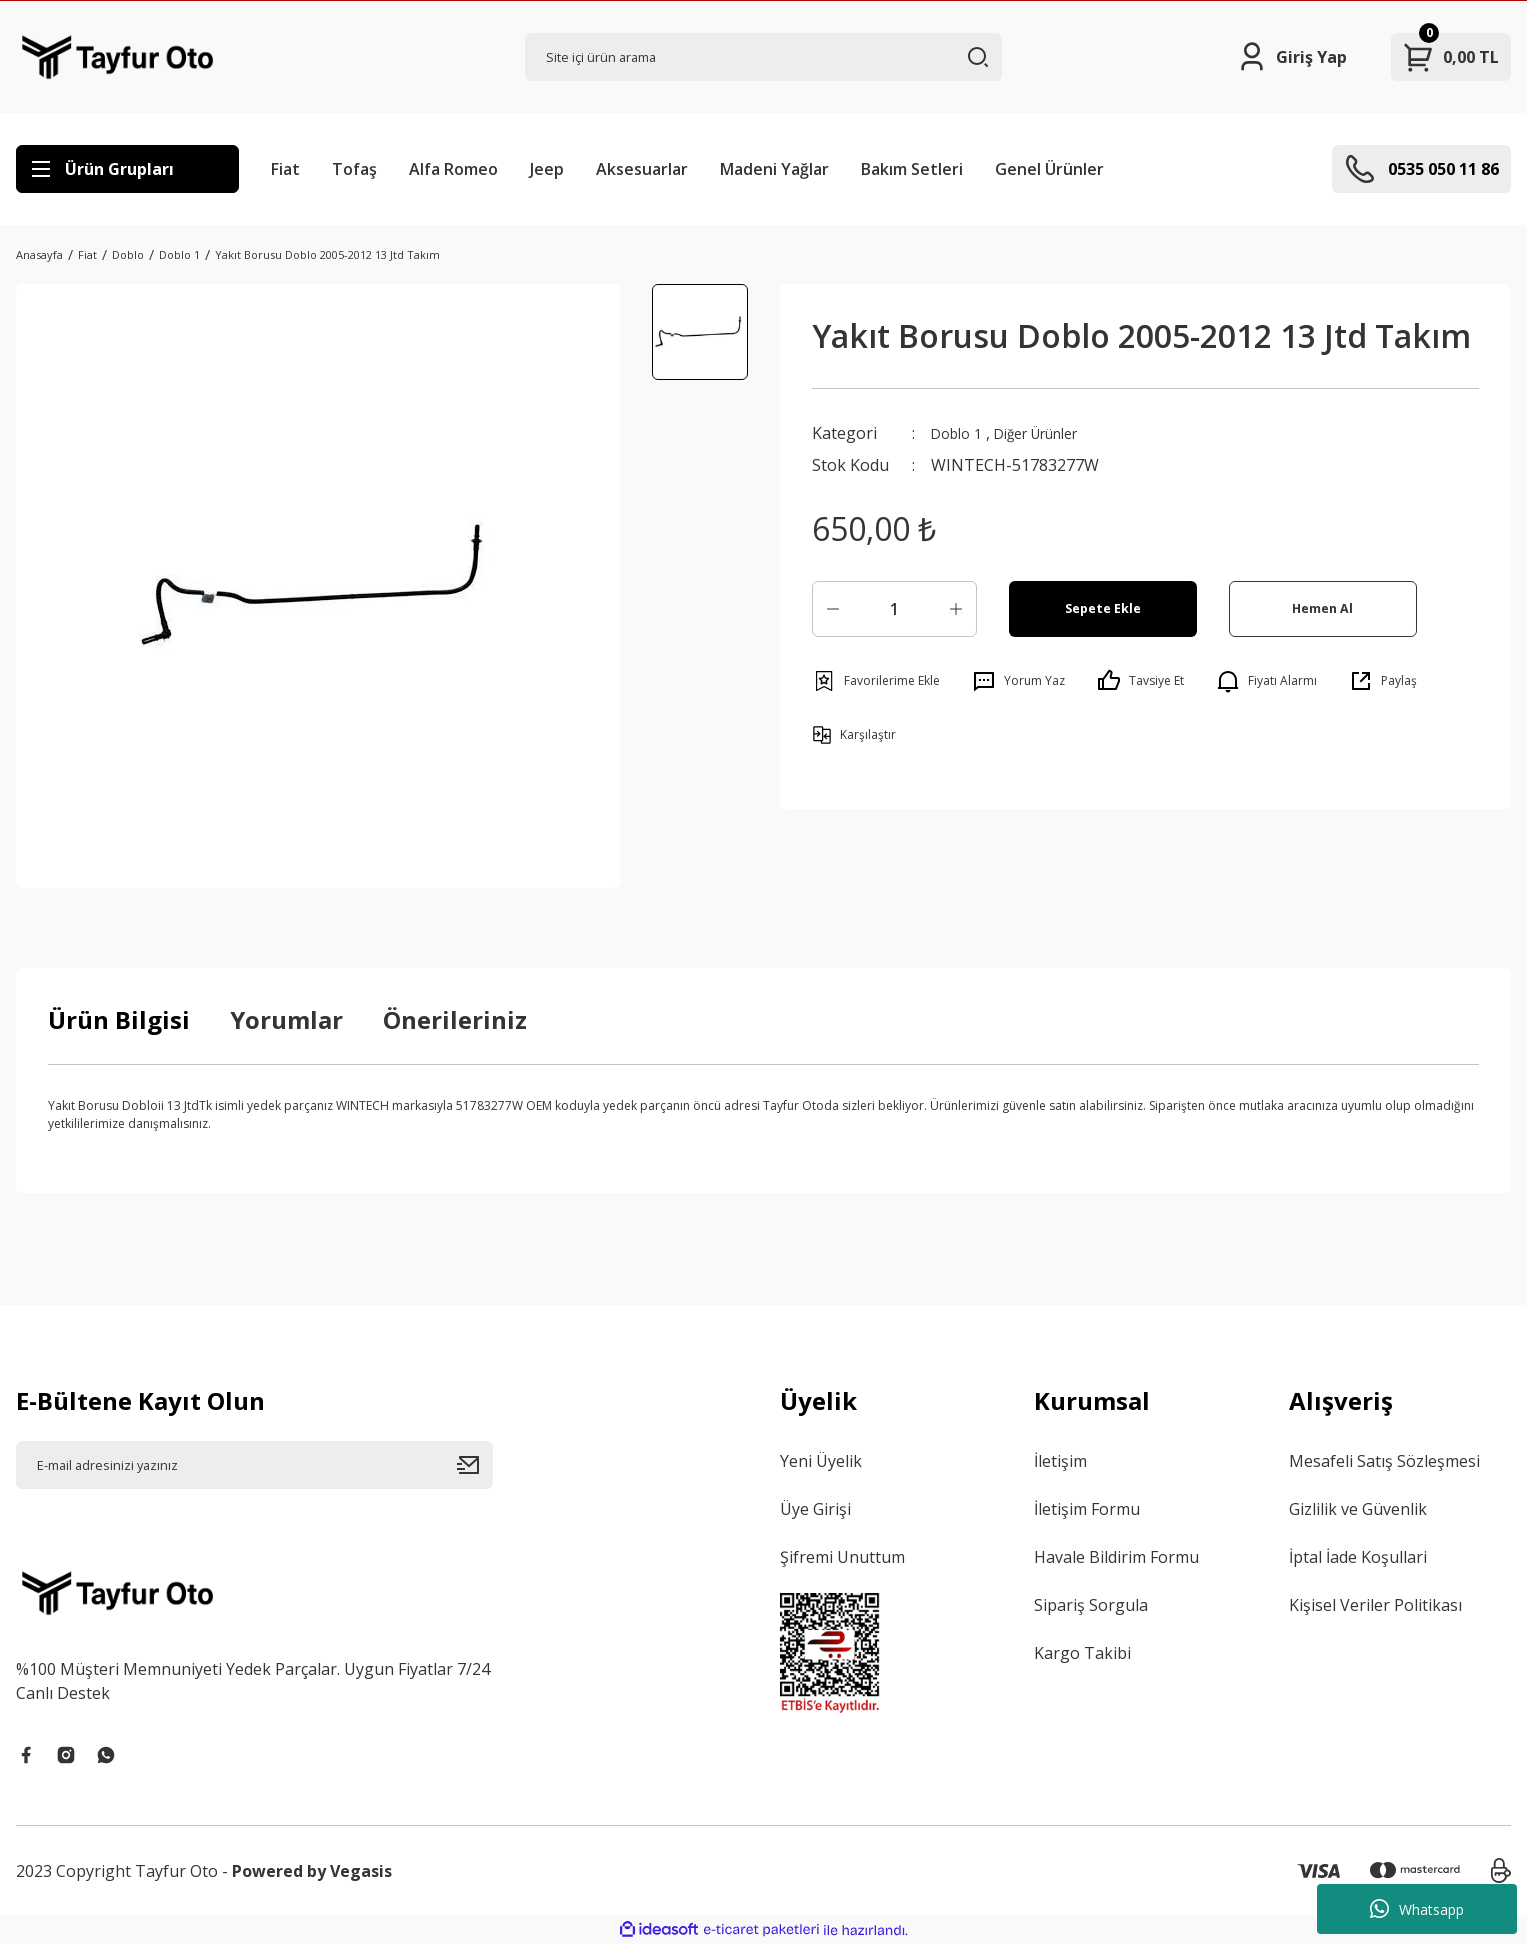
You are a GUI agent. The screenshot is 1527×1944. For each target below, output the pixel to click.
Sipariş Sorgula (1091, 1605)
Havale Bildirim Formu (1116, 1557)
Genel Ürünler (1049, 169)
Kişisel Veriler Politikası (1375, 1605)
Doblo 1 (960, 433)
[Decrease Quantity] (833, 609)
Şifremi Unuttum (842, 1557)
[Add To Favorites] (876, 681)
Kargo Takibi (1082, 1653)
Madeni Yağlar (774, 169)
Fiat (285, 169)
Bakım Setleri (912, 169)
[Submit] (475, 1465)
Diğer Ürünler (1054, 433)
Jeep (547, 169)
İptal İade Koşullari (1358, 1557)
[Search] (763, 57)
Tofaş (354, 169)
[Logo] (117, 57)
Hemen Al (1322, 608)
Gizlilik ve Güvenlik (1358, 1509)
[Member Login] (1291, 57)
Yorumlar (286, 1019)
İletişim (1060, 1461)
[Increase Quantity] (956, 609)
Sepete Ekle (1102, 608)
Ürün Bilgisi (119, 1019)
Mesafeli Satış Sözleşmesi (1384, 1461)
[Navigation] (127, 169)
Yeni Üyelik (821, 1461)
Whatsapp (1417, 1909)
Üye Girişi (815, 1509)
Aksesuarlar (642, 169)
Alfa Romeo (453, 169)
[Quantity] (894, 609)
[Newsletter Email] (254, 1465)
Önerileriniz (455, 1019)
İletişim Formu (1087, 1509)
